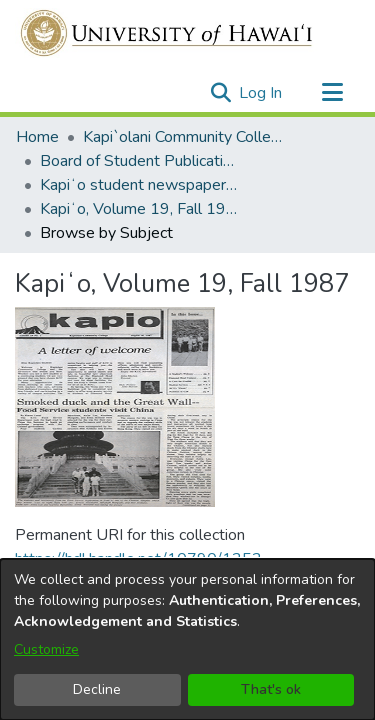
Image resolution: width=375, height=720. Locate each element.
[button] (220, 93)
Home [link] (37, 137)
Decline (97, 689)
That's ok (271, 689)
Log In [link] (261, 93)
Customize (46, 649)
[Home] (167, 33)
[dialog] (187, 639)
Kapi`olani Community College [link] (183, 137)
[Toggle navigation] (332, 93)
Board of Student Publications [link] (140, 161)
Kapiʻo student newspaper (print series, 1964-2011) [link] (140, 185)
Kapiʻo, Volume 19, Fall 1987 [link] (140, 209)
